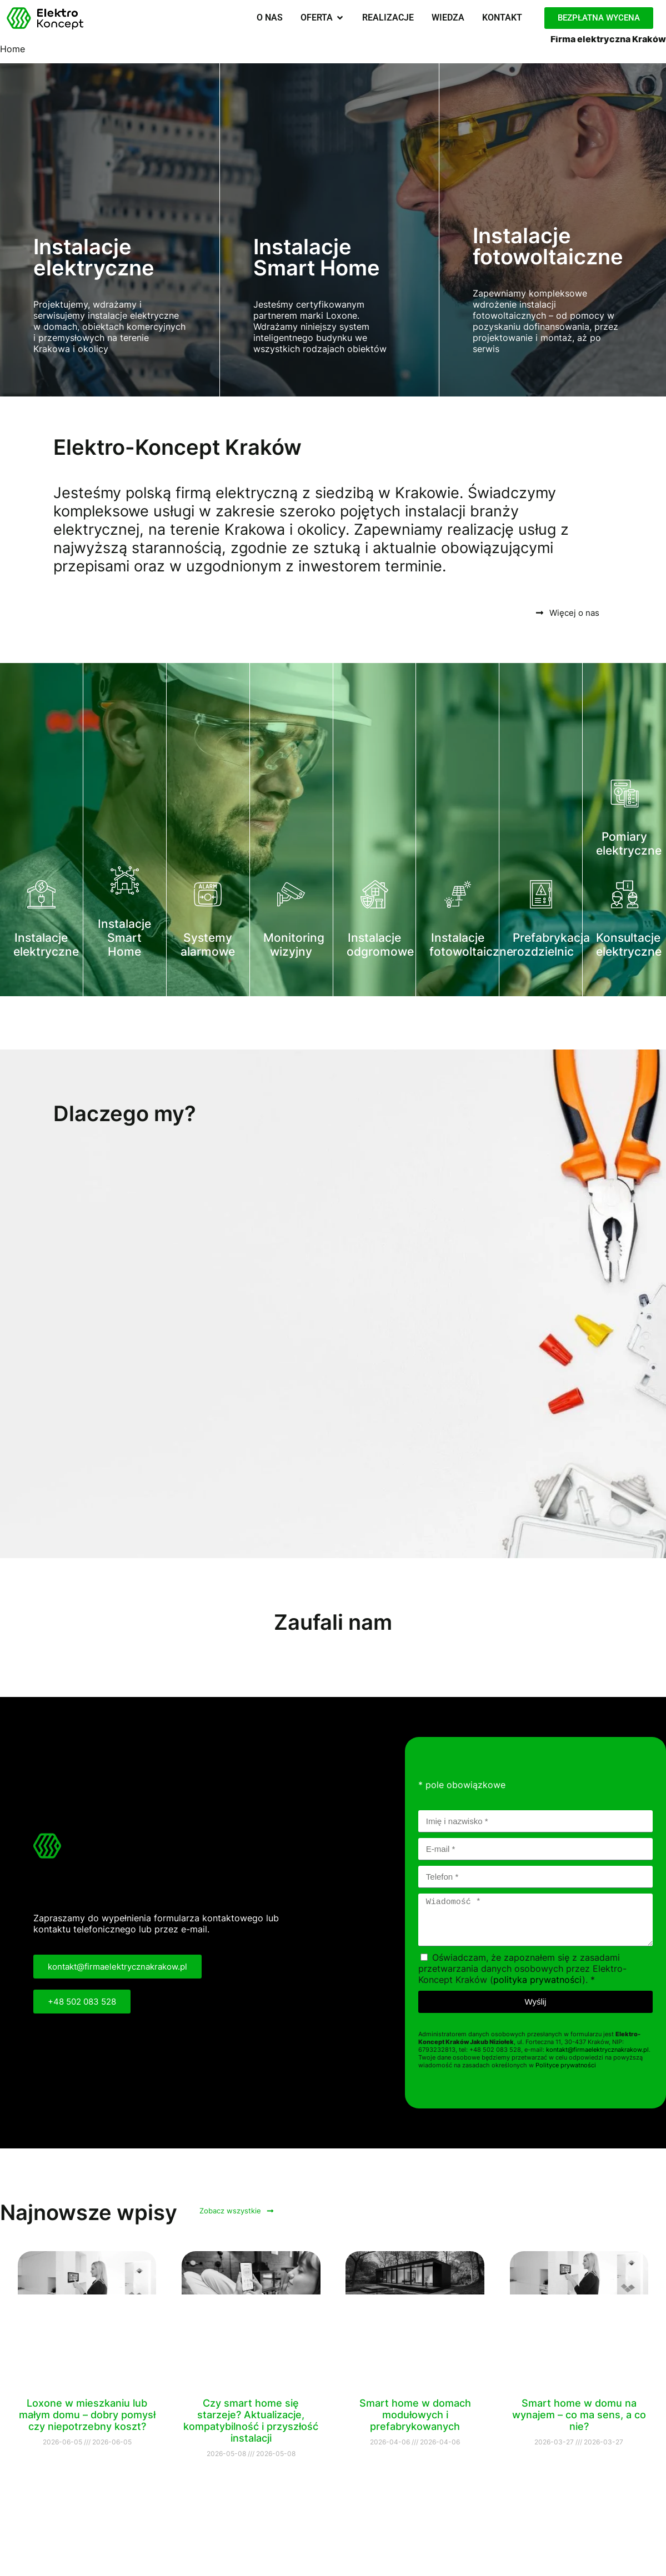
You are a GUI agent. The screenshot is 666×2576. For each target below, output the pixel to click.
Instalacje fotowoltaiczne (471, 944)
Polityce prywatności (565, 2065)
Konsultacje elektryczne (629, 944)
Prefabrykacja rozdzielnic (551, 944)
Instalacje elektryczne (46, 944)
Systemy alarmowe (208, 944)
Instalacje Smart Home (124, 937)
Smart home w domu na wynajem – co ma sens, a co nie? (579, 2414)
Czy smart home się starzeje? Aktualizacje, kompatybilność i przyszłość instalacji (250, 2420)
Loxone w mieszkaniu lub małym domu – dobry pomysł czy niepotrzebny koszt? (87, 2414)
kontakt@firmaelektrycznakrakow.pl (597, 2049)
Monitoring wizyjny (293, 944)
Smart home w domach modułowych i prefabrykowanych (415, 2414)
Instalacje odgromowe (380, 944)
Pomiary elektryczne (629, 843)
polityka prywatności (537, 1979)
